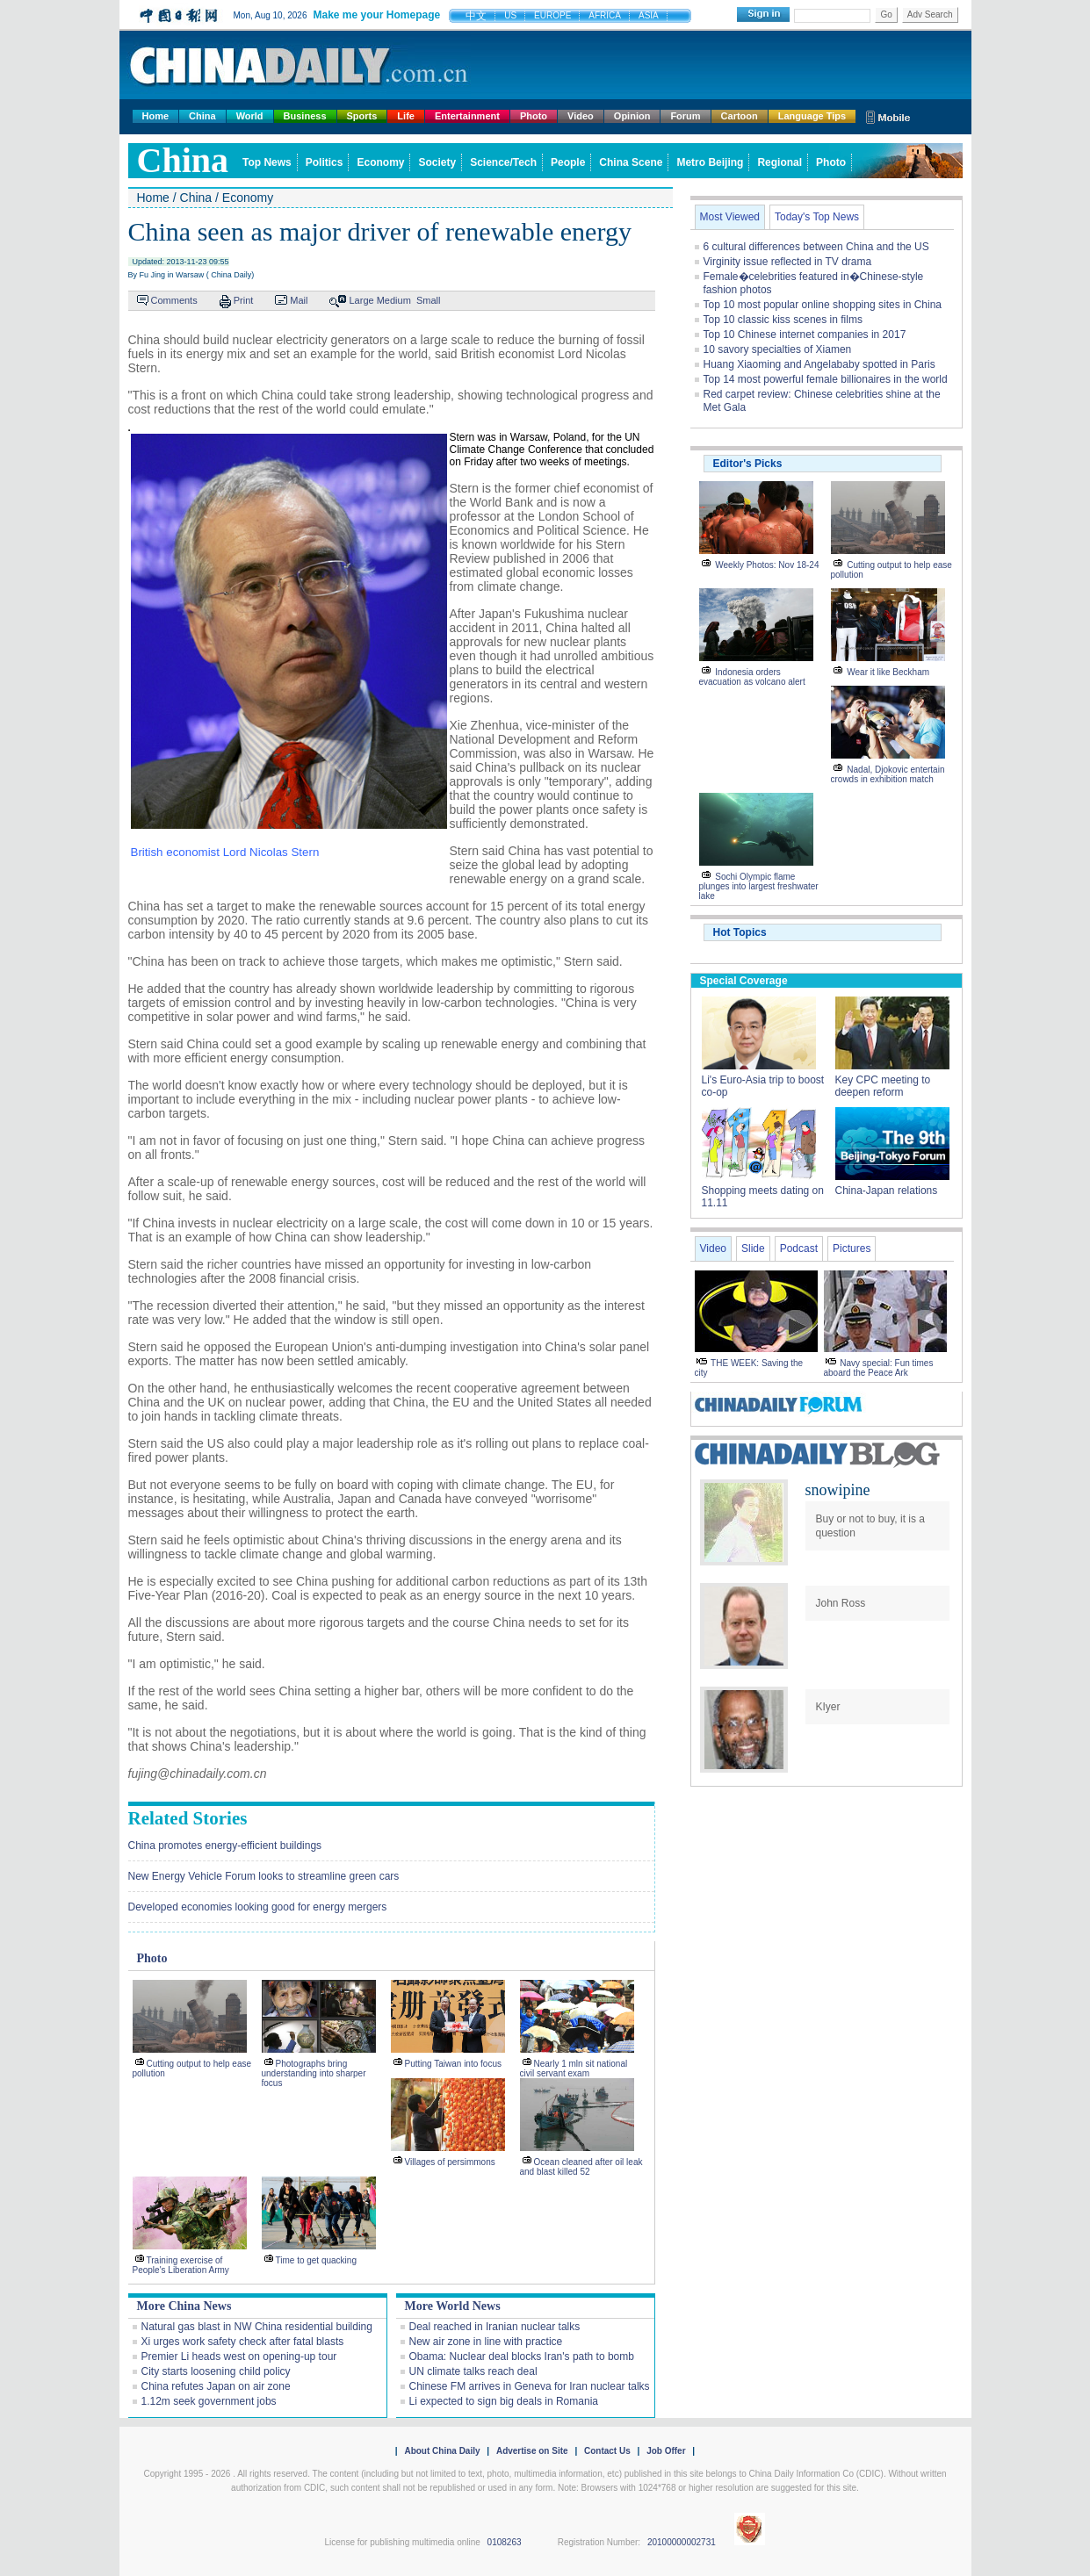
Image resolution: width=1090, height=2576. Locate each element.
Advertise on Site (532, 2451)
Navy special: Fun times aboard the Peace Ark (879, 1368)
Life (406, 116)
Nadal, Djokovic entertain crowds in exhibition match (888, 774)
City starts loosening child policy (216, 2371)
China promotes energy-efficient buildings (225, 1845)
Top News (267, 162)
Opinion (632, 116)
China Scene (630, 162)
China (202, 116)
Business (305, 116)
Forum (685, 116)
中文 (476, 16)
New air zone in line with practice (486, 2341)
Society (437, 162)
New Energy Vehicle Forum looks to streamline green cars (264, 1876)
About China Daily (442, 2451)
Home (156, 116)
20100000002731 (681, 2542)
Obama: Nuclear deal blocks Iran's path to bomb (521, 2356)
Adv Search (930, 14)
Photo (533, 116)
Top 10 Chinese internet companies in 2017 (805, 334)
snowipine (837, 1490)
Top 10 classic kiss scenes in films (783, 319)
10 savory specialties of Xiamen (778, 349)
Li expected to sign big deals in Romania (503, 2401)
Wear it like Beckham (888, 672)
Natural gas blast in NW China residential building (256, 2327)
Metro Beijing (709, 162)
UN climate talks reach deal (473, 2371)
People (568, 162)
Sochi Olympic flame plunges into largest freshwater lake (759, 886)
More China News (184, 2306)
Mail (298, 300)
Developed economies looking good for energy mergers (257, 1907)
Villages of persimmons (450, 2162)
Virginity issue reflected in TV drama (788, 261)
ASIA (649, 15)
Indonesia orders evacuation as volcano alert (752, 677)
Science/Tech (503, 162)
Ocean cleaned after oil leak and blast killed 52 (581, 2167)
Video (580, 116)
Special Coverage (744, 981)
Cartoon (739, 116)
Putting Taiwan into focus (453, 2064)
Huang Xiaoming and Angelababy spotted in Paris (819, 364)
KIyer (828, 1707)
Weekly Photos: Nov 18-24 (767, 565)
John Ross (841, 1603)
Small (428, 300)
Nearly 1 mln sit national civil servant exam (574, 2068)
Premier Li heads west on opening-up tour (239, 2356)
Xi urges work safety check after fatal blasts (242, 2341)
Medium (394, 300)
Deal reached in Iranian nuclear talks (495, 2327)
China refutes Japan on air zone (216, 2386)
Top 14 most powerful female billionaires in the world (826, 379)
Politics (324, 162)
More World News (453, 2306)
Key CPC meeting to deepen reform (883, 1086)
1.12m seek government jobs (209, 2401)
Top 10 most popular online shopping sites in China (823, 305)
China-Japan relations (886, 1190)
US (510, 15)
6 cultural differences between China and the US (816, 247)
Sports (362, 116)
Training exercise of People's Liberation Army (181, 2265)
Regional (779, 162)
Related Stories (188, 1818)
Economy (380, 162)
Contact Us (607, 2451)
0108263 (504, 2542)
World (249, 116)
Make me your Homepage (376, 15)
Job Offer (665, 2451)
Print (244, 300)
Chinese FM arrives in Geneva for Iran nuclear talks (529, 2386)
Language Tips (812, 116)
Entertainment (467, 116)
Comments (174, 300)
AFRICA (604, 15)
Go (885, 14)
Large (361, 300)
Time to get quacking (316, 2260)
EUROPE (552, 15)
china (183, 160)
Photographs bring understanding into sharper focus (314, 2073)
